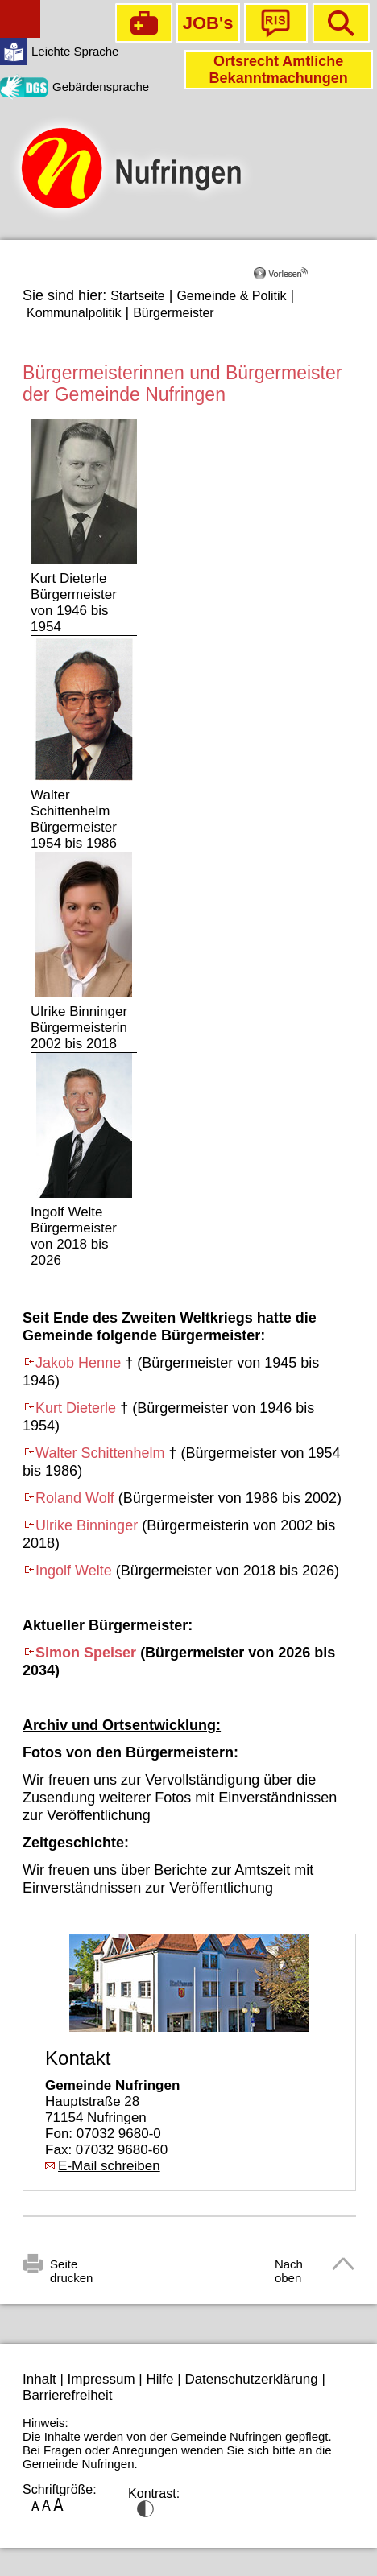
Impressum (101, 2379)
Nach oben (289, 2267)
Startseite (137, 296)
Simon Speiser (85, 1653)
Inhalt (39, 2379)
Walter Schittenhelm (99, 1453)
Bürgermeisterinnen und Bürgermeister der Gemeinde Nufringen (182, 383)
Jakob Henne (78, 1363)
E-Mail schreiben (109, 2166)
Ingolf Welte (73, 1571)
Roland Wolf (74, 1498)
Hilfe (160, 2379)
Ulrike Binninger (86, 1525)
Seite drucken (71, 2267)
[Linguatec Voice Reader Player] (304, 279)
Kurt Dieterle (75, 1408)
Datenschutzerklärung (250, 2379)
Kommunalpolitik (74, 313)
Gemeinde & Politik (231, 296)
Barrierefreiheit (68, 2395)
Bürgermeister (173, 313)
